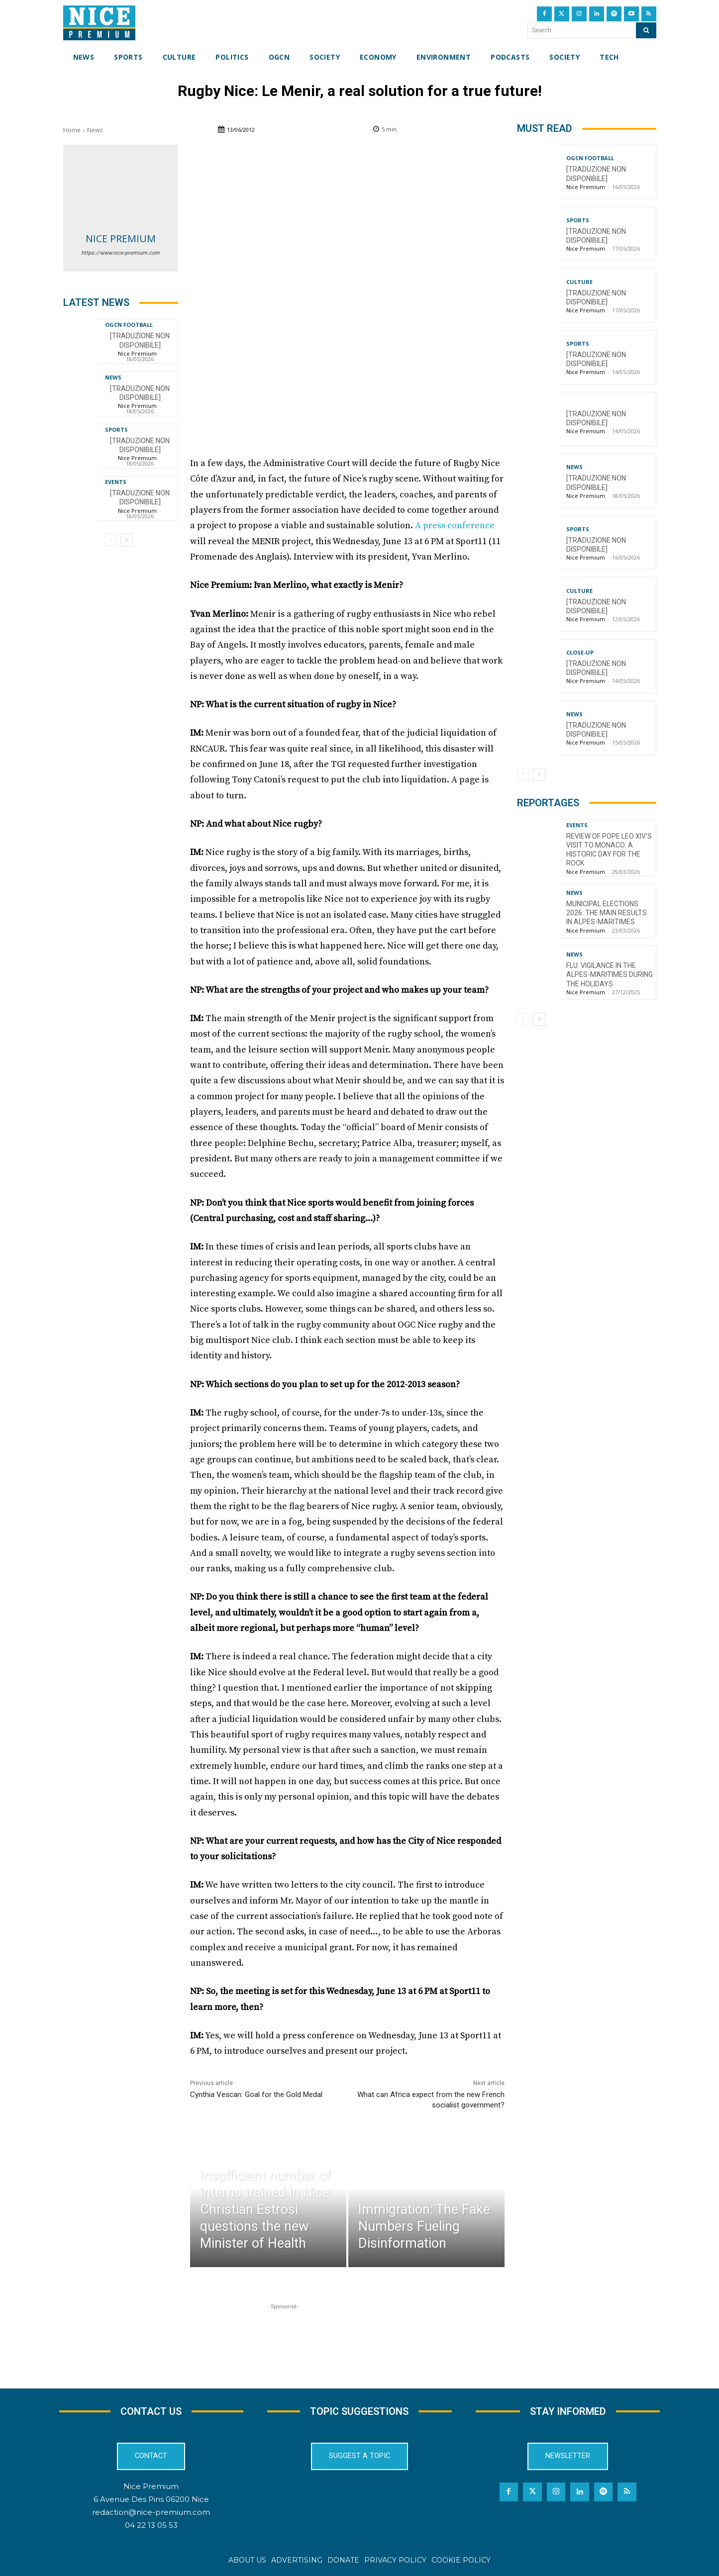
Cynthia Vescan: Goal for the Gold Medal (256, 2094)
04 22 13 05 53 (151, 2525)
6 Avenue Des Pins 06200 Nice (151, 2499)
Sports (116, 429)
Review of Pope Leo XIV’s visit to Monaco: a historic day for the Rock (609, 849)
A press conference (455, 525)
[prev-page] (110, 540)
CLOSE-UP (580, 652)
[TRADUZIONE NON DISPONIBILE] (140, 497)
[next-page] (126, 540)
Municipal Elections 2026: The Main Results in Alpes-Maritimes (606, 913)
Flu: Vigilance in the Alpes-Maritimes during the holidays (609, 974)
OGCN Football (129, 324)
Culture (579, 282)
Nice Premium (121, 238)
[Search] (646, 30)
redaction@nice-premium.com (151, 2512)
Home (72, 130)
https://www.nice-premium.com (120, 253)
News (95, 130)
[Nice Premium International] (99, 22)
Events (115, 481)
